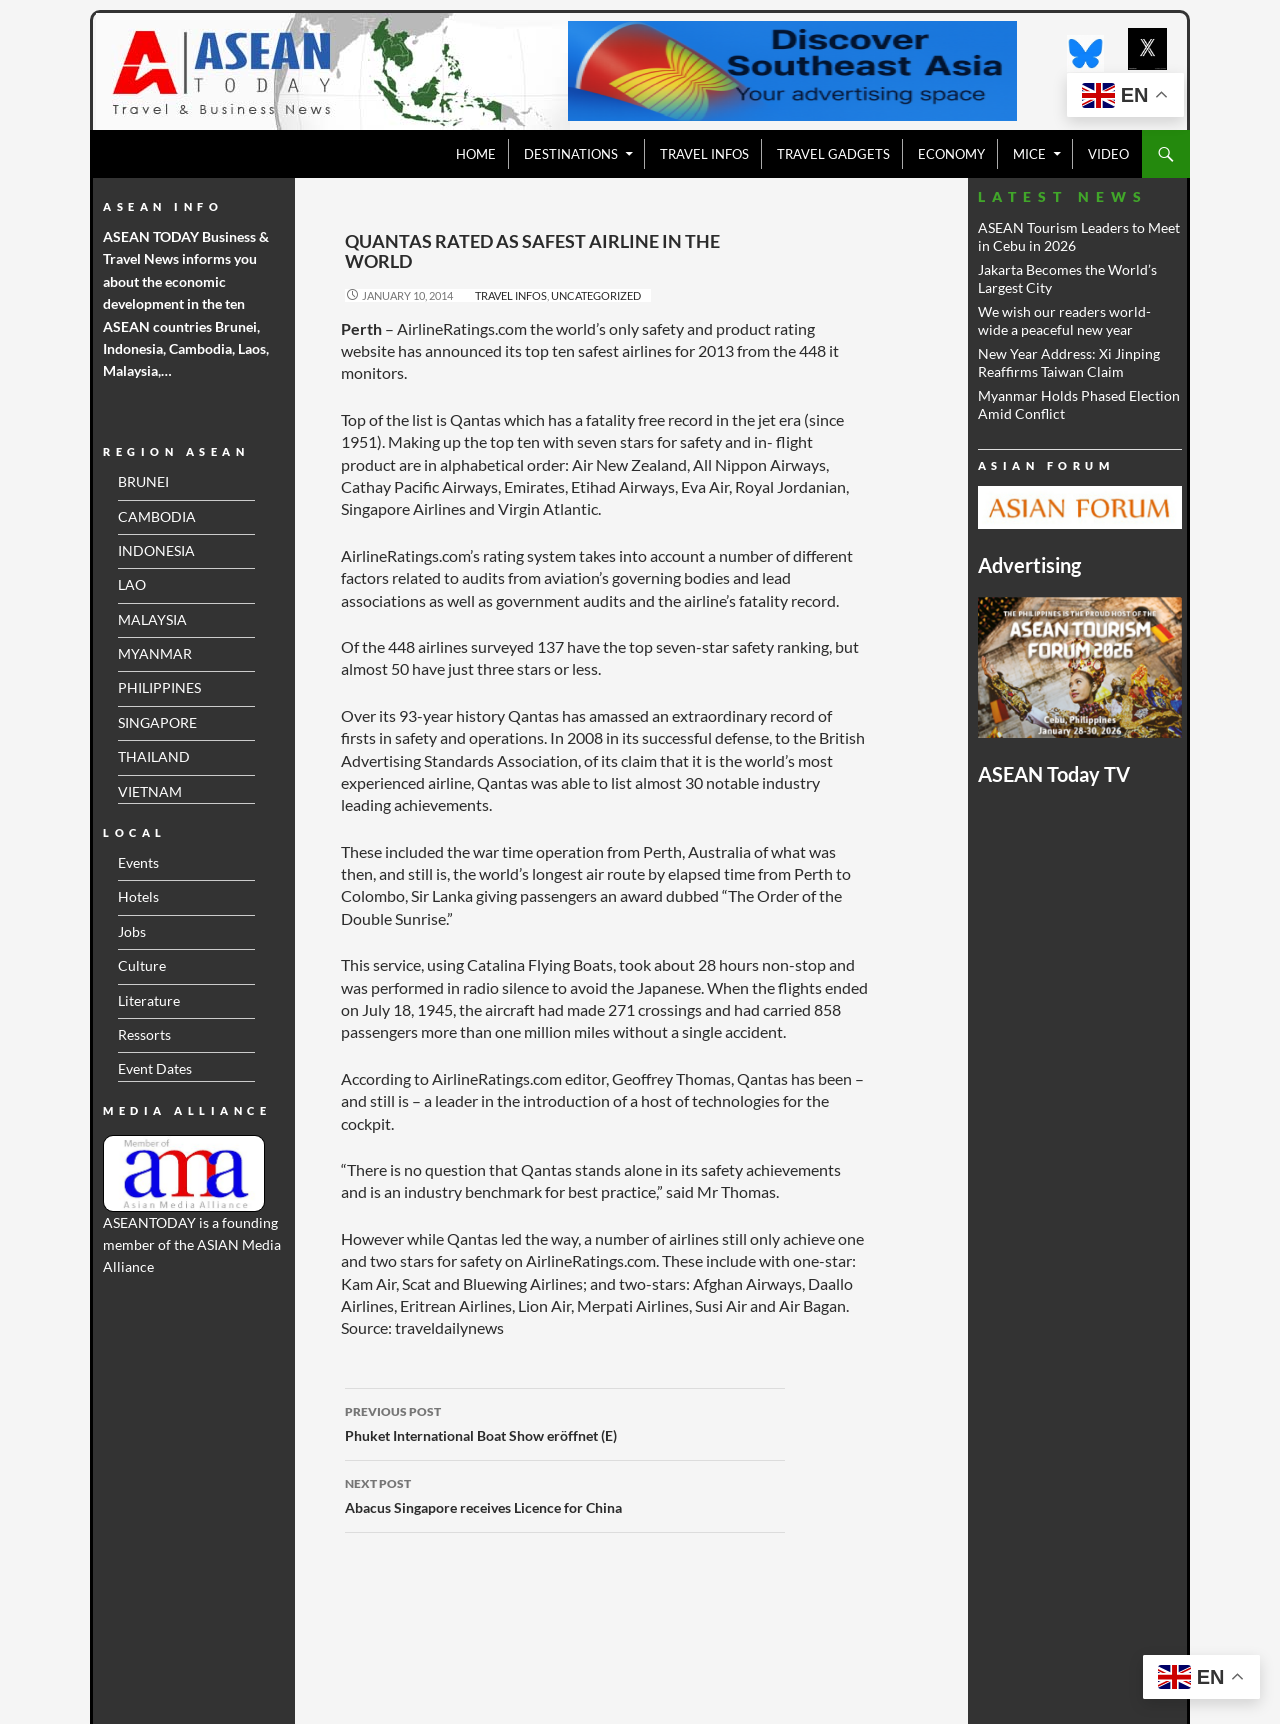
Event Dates (155, 1068)
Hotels (138, 896)
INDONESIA (156, 550)
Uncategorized (596, 295)
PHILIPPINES (159, 687)
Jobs (132, 931)
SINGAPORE (157, 722)
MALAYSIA (152, 619)
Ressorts (144, 1034)
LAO (132, 584)
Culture (142, 965)
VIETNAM (150, 791)
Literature (149, 1000)
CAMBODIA (157, 516)
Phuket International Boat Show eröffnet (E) (565, 1422)
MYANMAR (155, 653)
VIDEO (1108, 154)
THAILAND (154, 756)
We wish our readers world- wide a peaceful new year (1064, 320)
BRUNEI (143, 481)
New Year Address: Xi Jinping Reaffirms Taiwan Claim (1069, 362)
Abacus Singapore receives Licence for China (565, 1494)
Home (476, 154)
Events (138, 862)
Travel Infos (511, 295)
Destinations (571, 154)
